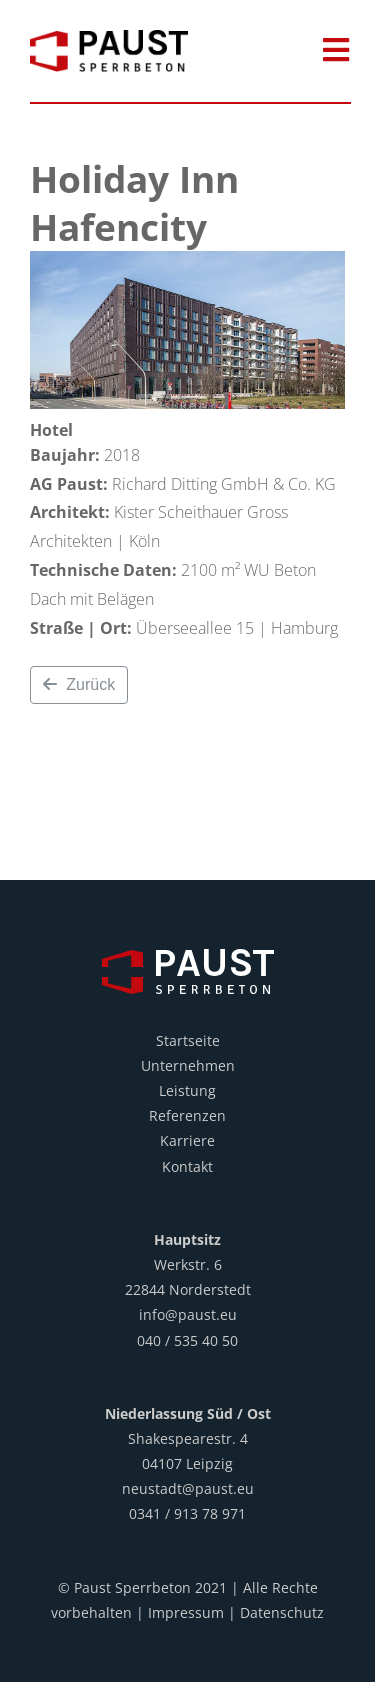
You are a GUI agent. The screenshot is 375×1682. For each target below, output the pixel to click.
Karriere (187, 1140)
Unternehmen (188, 1065)
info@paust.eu (188, 1314)
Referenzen (187, 1115)
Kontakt (187, 1166)
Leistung (187, 1090)
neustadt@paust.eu (188, 1488)
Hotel (51, 430)
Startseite (188, 1040)
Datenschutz (282, 1612)
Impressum (186, 1612)
